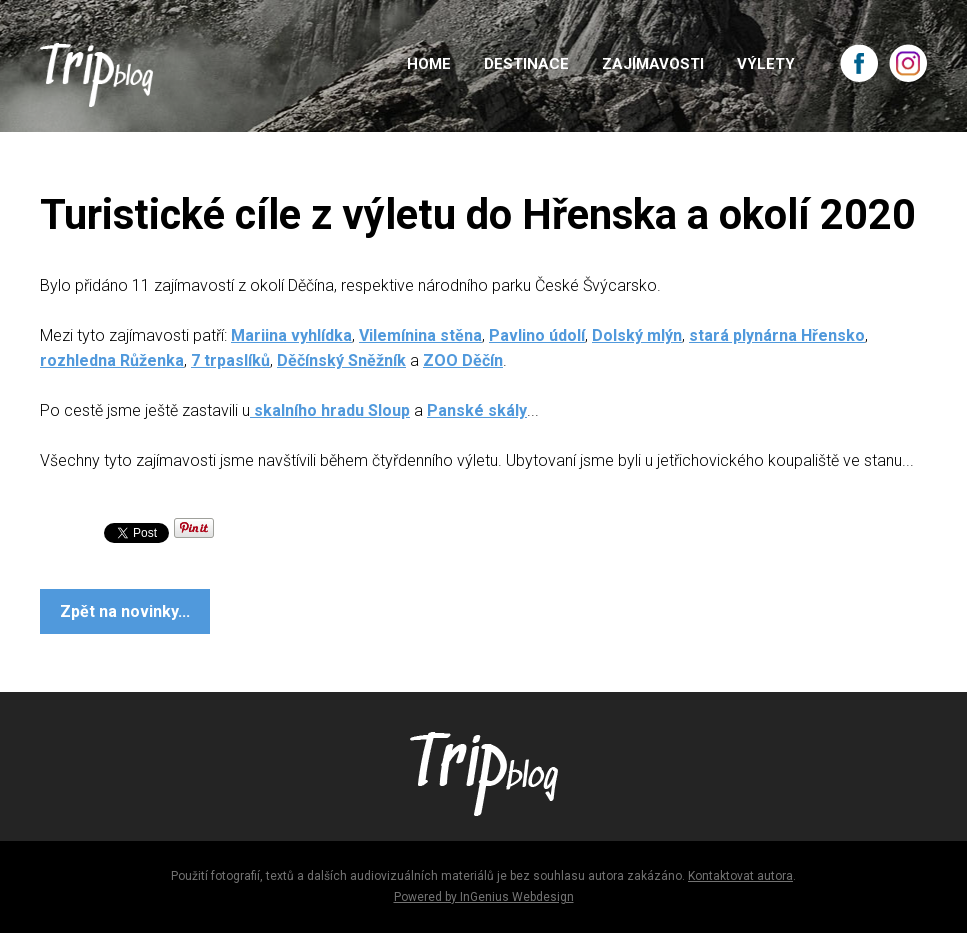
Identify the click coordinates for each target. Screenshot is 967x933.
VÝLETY (766, 64)
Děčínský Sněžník (341, 360)
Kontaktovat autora (740, 876)
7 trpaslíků (230, 360)
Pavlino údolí (537, 335)
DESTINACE (526, 64)
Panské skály (477, 410)
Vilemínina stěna (420, 335)
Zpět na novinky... (125, 611)
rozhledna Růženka (112, 360)
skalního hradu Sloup (330, 410)
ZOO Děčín (463, 360)
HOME (429, 64)
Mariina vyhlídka (291, 335)
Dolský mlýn (637, 335)
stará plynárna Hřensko (777, 335)
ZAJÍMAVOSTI (653, 64)
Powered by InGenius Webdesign (484, 897)
